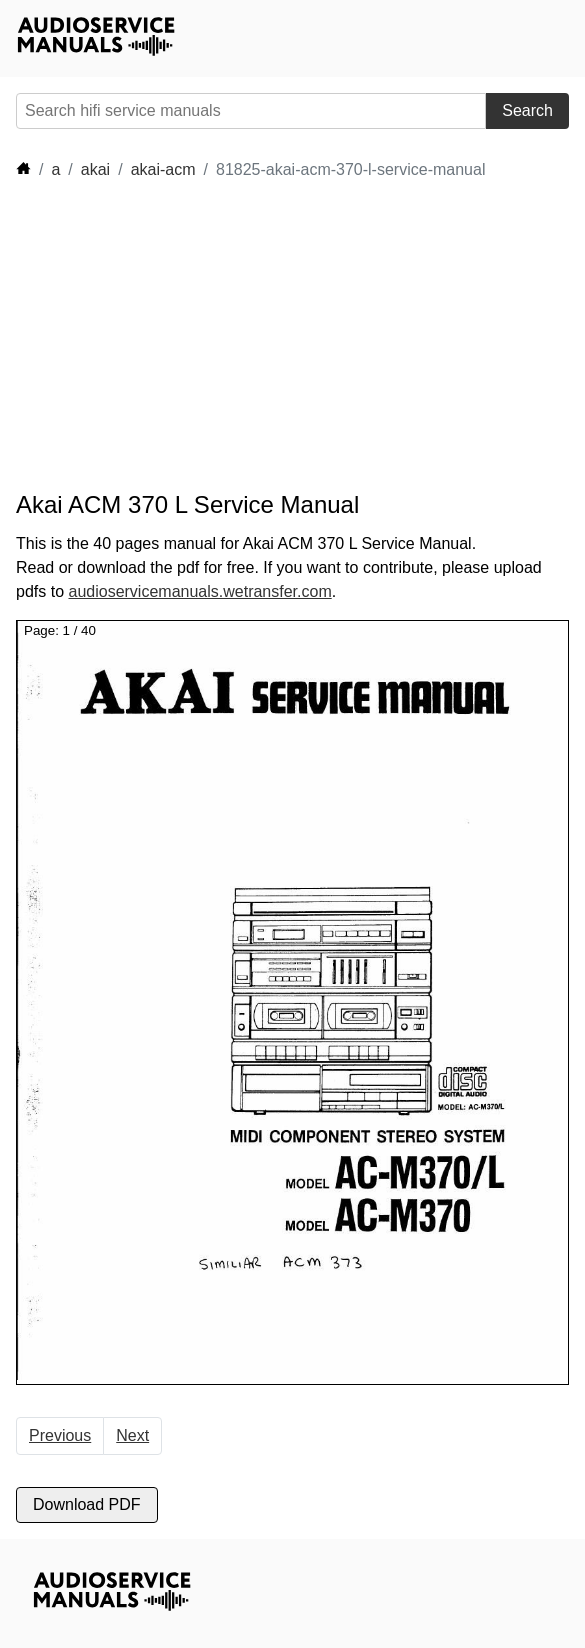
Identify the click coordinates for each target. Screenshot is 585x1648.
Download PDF (87, 1504)
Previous (60, 1435)
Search (527, 110)
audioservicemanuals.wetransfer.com (199, 591)
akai (95, 169)
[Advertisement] (196, 336)
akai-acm (163, 169)
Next (132, 1435)
